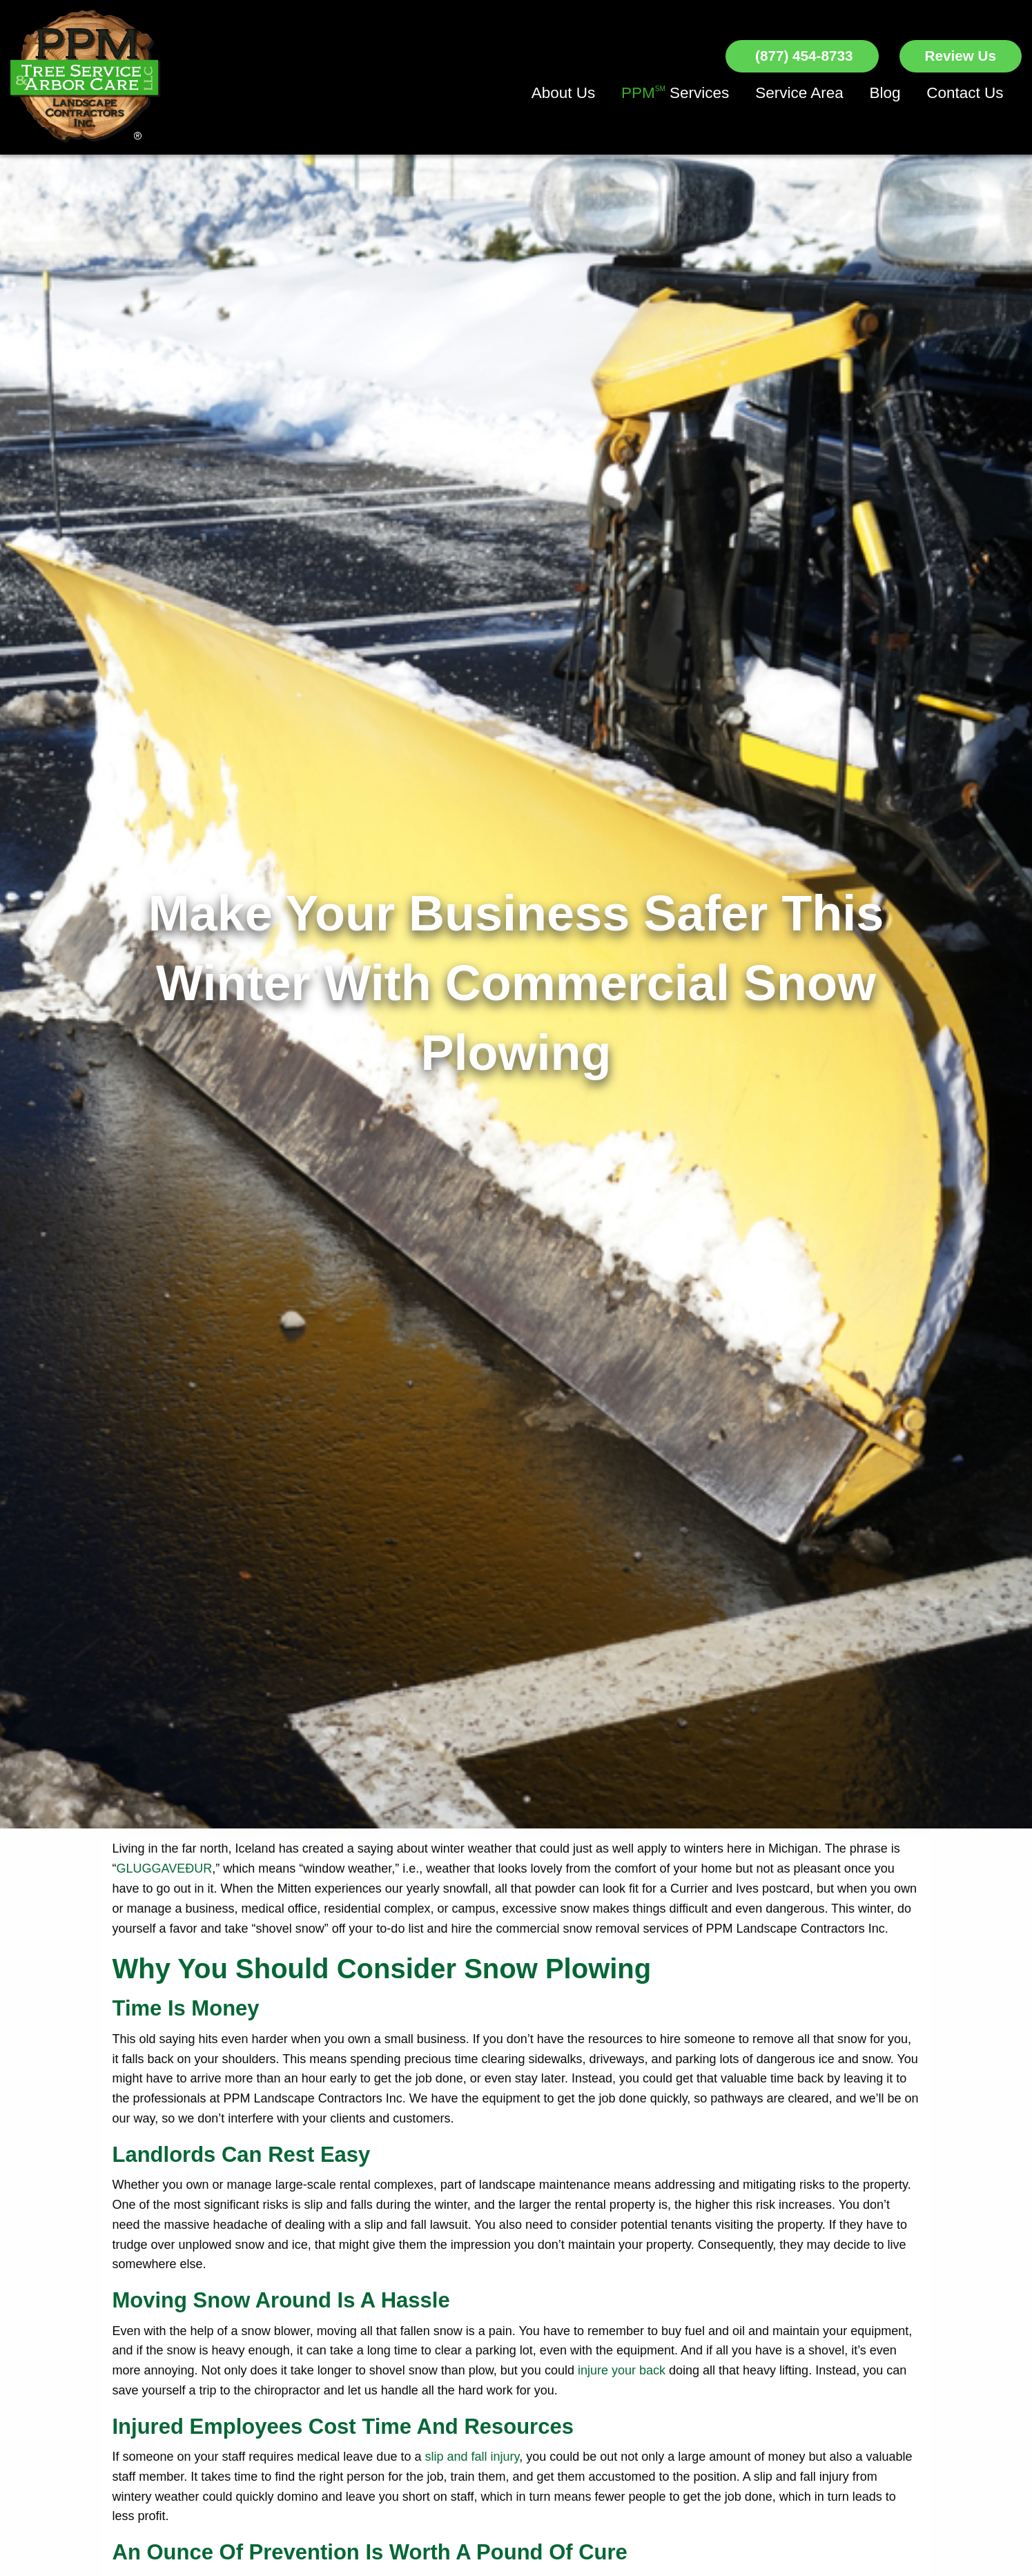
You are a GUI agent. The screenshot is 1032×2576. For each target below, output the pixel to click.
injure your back (621, 2370)
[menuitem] (563, 93)
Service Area (799, 92)
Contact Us (964, 92)
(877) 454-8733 (802, 56)
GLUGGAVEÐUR (165, 1868)
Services (675, 92)
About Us (564, 92)
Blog (884, 92)
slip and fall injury (472, 2456)
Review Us (961, 56)
